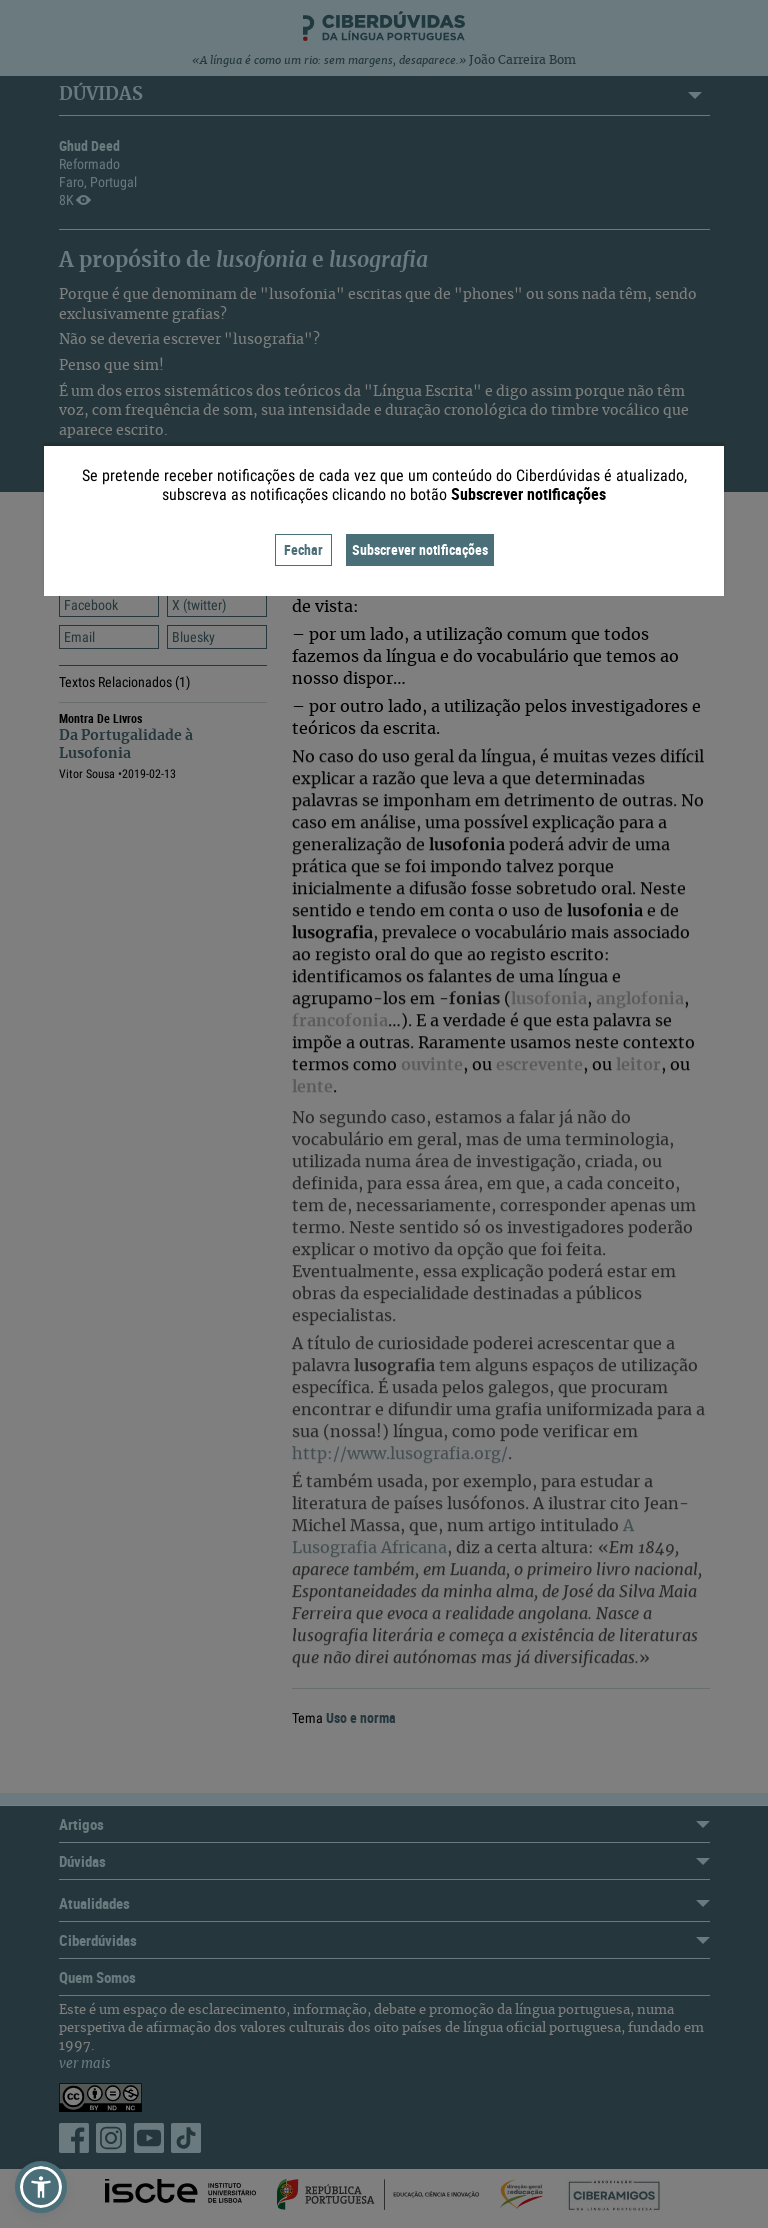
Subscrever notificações (420, 549)
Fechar (303, 549)
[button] (41, 2187)
